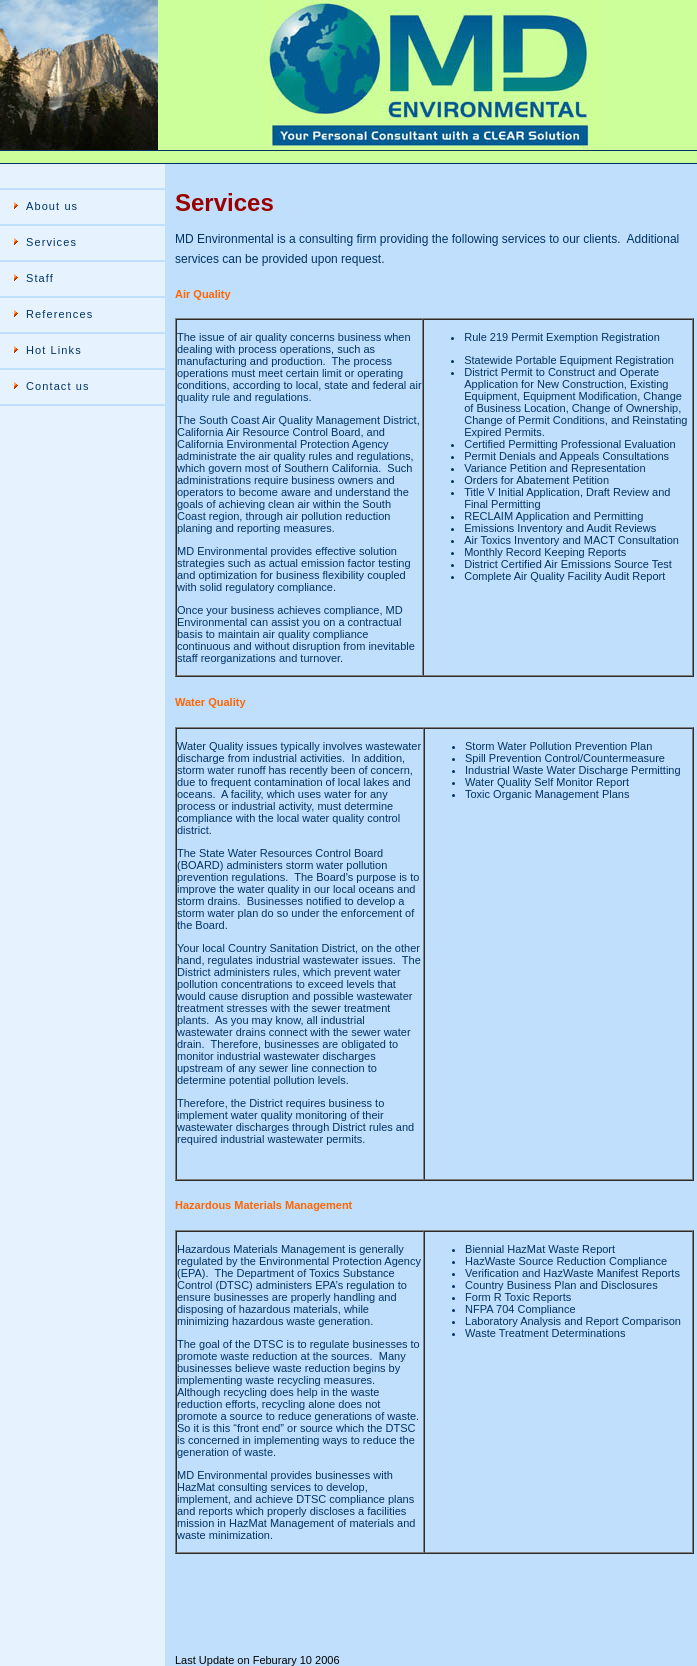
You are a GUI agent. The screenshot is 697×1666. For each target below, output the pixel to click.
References (59, 314)
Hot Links (54, 350)
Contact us (58, 386)
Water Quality (210, 702)
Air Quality (203, 294)
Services (51, 242)
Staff (40, 278)
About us (52, 206)
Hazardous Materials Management (263, 1205)
